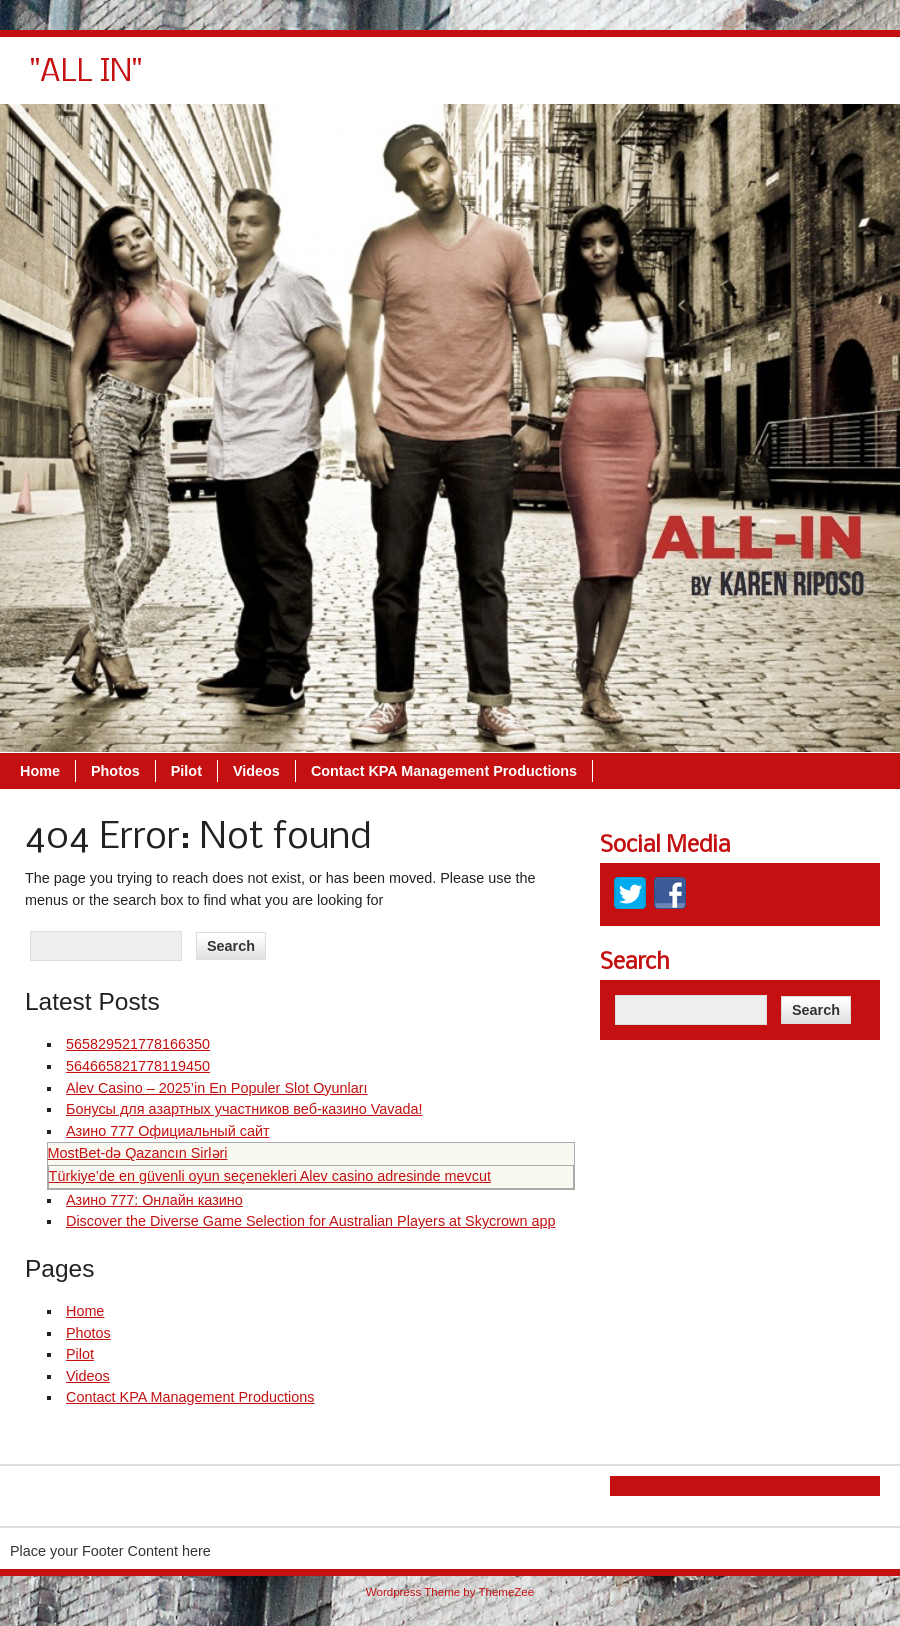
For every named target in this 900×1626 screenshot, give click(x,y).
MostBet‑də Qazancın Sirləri (138, 1153)
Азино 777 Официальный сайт (168, 1131)
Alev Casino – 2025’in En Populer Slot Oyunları (217, 1088)
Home (322, 80)
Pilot (468, 80)
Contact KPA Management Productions (726, 80)
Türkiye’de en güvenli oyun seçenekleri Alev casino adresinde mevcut (270, 1176)
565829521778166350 (138, 1044)
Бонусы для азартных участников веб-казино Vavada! (244, 1109)
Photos (397, 80)
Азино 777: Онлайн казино (154, 1200)
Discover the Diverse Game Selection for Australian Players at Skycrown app (311, 1221)
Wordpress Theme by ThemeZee (450, 1592)
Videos (538, 80)
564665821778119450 (138, 1066)
